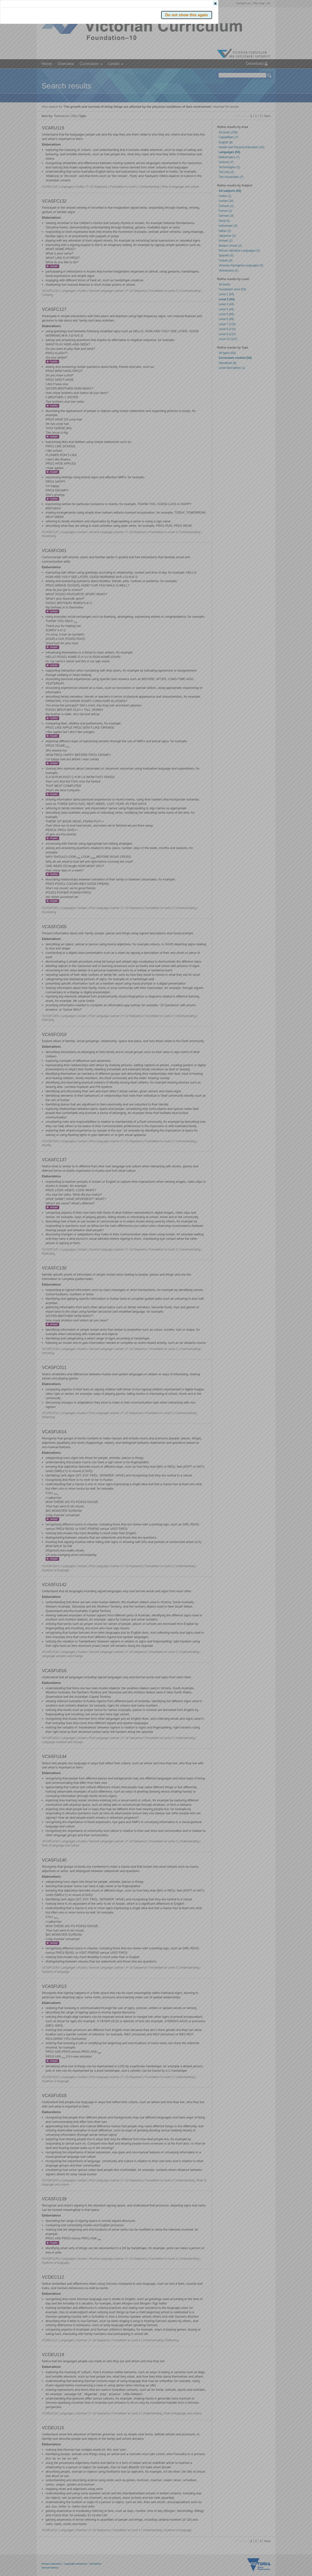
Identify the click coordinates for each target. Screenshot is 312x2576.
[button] (261, 72)
